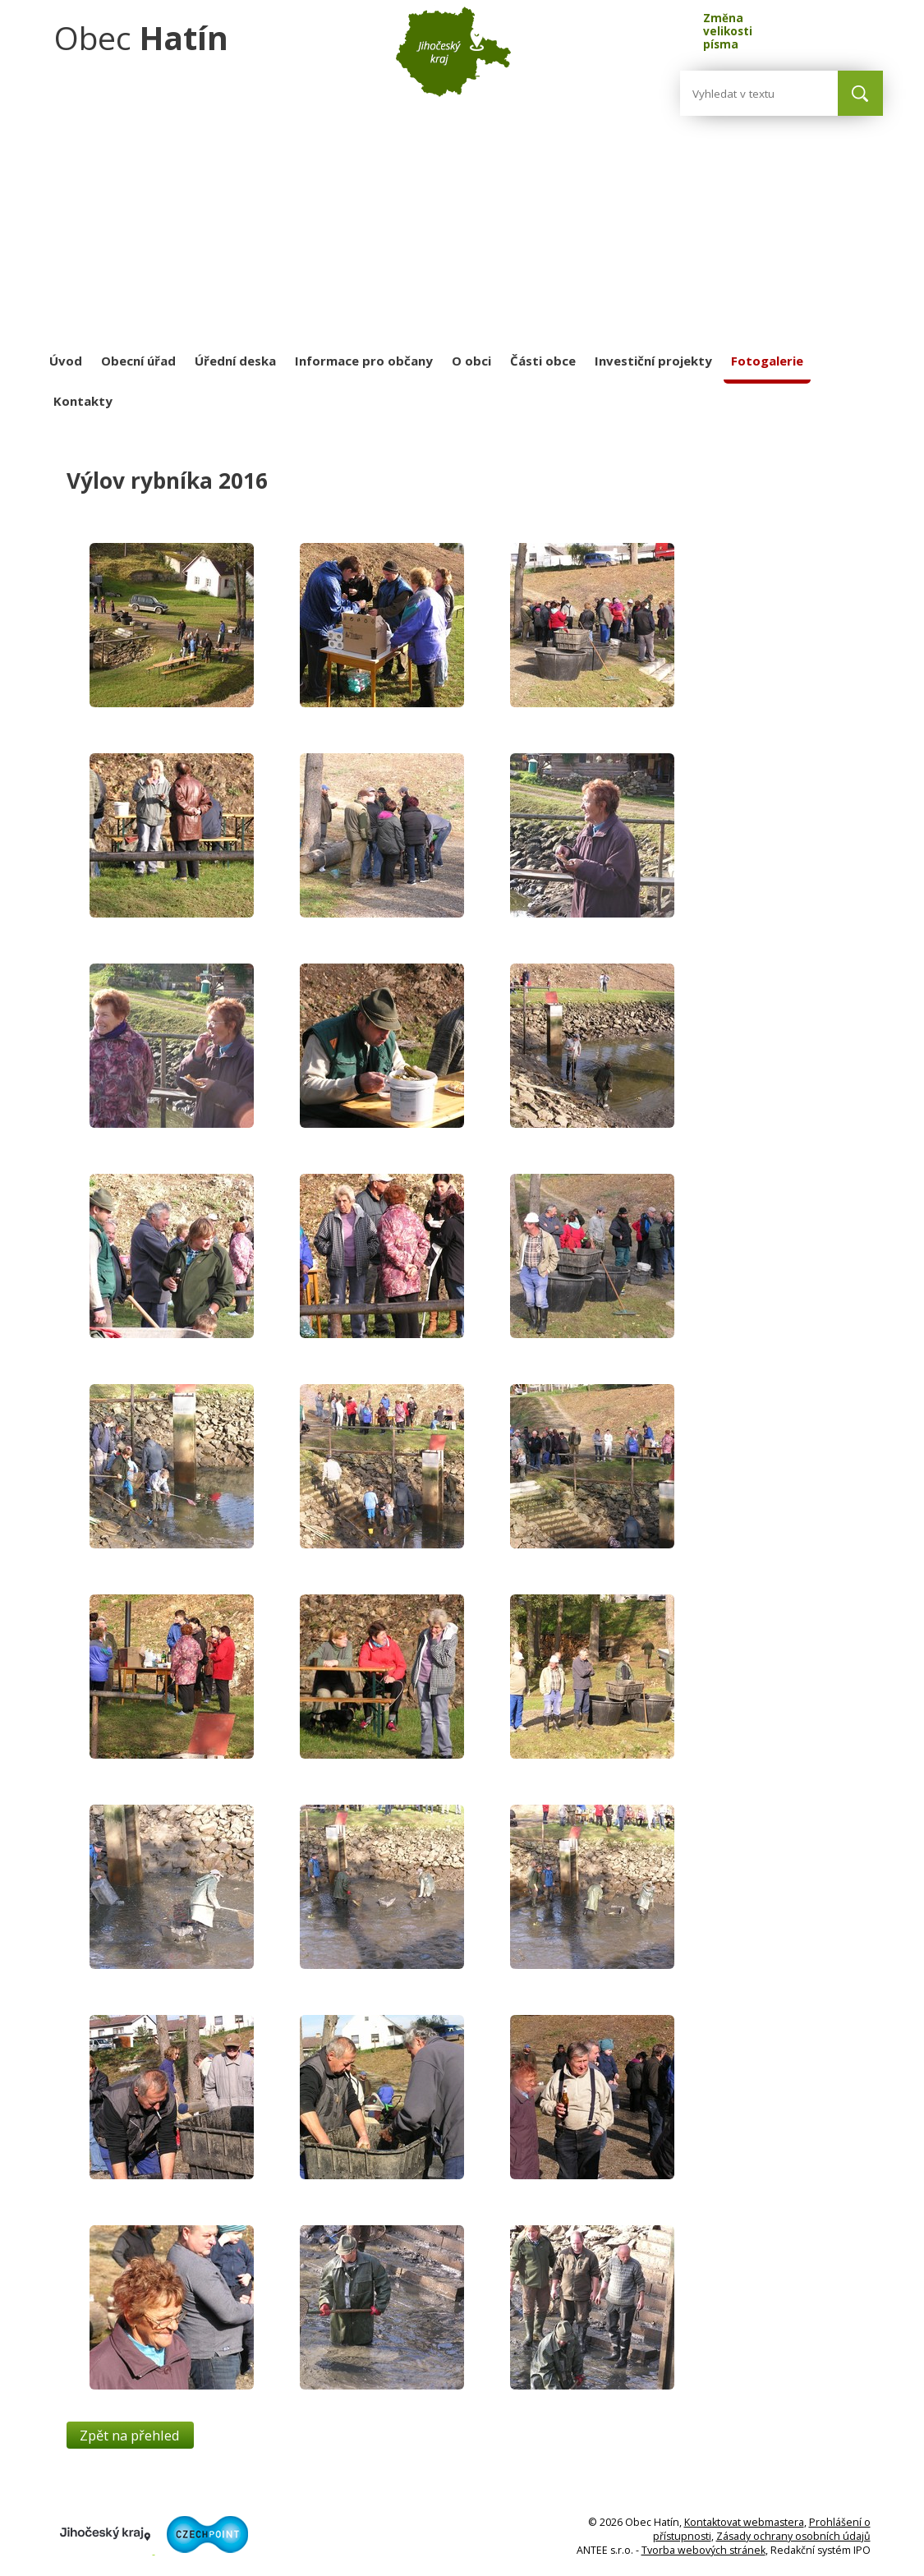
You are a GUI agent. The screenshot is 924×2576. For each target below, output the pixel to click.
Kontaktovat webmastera (744, 2522)
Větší (831, 27)
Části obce (543, 360)
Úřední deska (235, 360)
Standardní (801, 27)
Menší (770, 27)
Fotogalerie (767, 360)
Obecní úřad (138, 360)
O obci (471, 360)
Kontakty (83, 401)
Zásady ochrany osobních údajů (793, 2536)
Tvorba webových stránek (703, 2550)
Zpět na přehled (130, 2435)
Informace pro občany (364, 360)
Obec (141, 37)
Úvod (65, 360)
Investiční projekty (653, 360)
